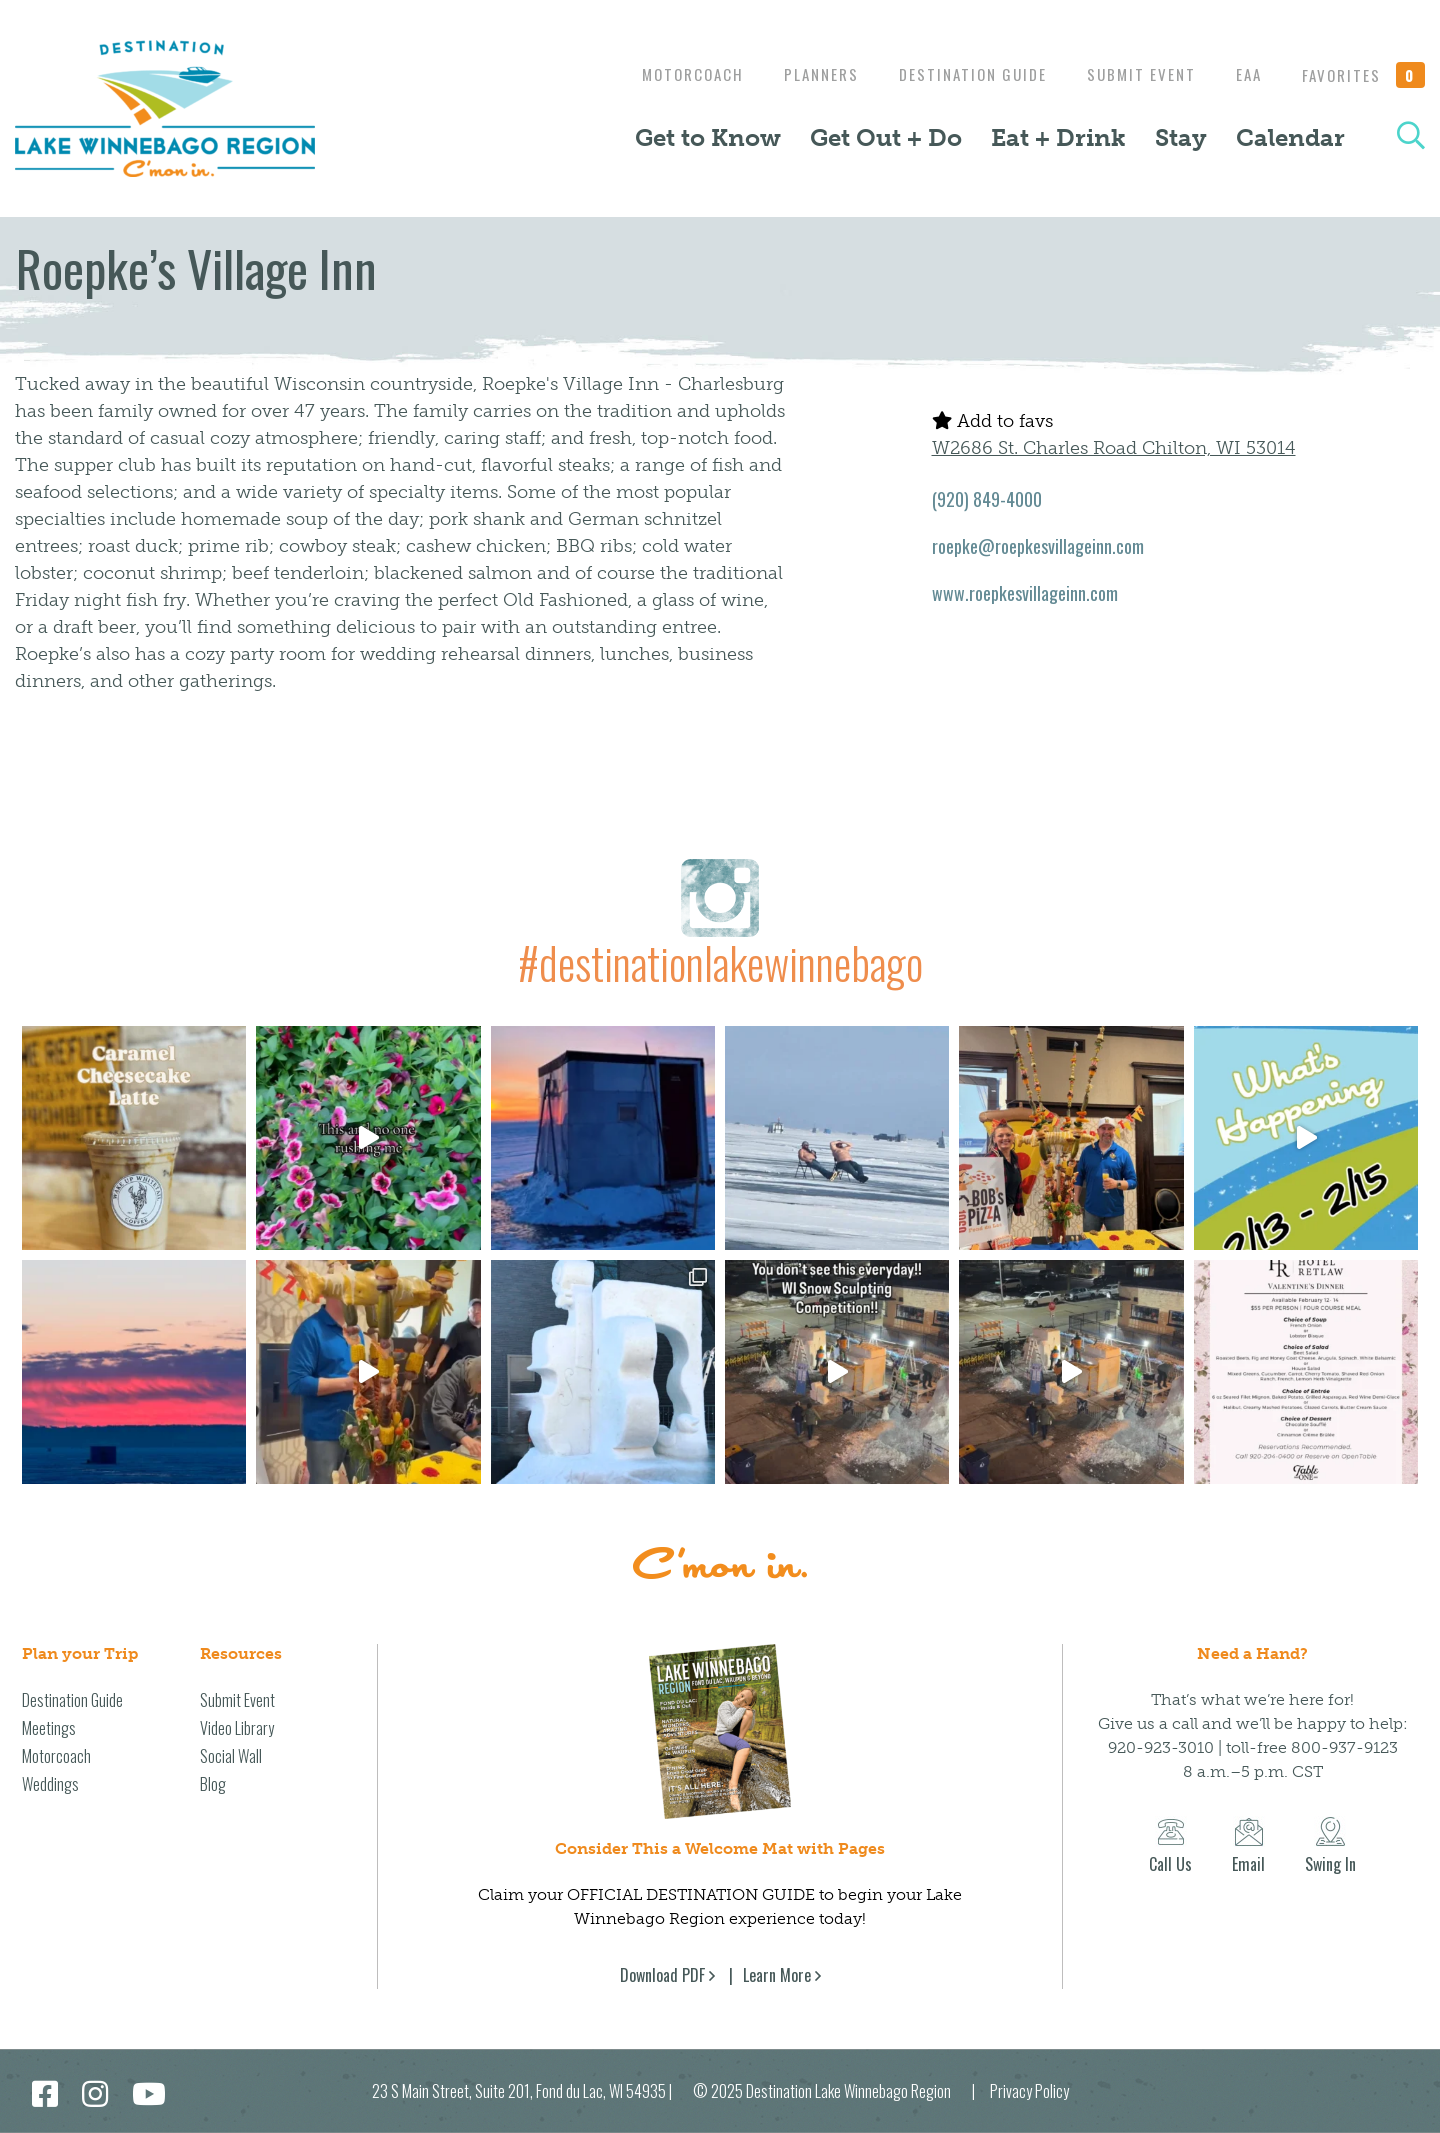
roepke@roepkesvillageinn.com (1038, 546)
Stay (1181, 137)
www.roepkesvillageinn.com (1025, 593)
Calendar (1290, 137)
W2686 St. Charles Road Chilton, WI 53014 (1114, 448)
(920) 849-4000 (987, 499)
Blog (213, 1784)
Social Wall (231, 1756)
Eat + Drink (1058, 137)
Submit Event (1131, 74)
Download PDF (662, 1975)
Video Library (237, 1728)
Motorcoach (668, 74)
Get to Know (708, 137)
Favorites (1364, 75)
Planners (801, 74)
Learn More (777, 1975)
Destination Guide (958, 74)
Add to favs (992, 421)
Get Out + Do (886, 137)
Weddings (50, 1784)
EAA (1244, 74)
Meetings (49, 1728)
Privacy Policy (1029, 2091)
